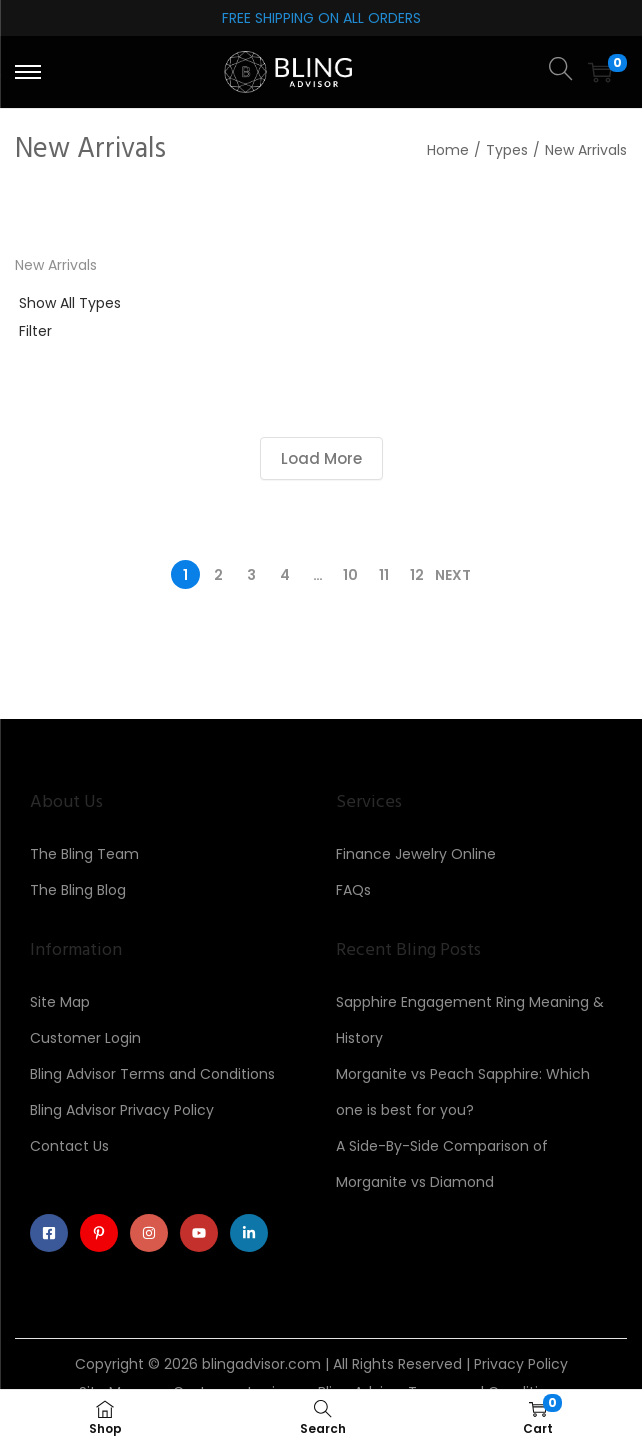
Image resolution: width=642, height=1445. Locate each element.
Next (453, 575)
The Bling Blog (78, 890)
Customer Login (85, 1038)
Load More (321, 458)
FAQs (353, 890)
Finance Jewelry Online (416, 854)
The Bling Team (84, 854)
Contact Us (69, 1146)
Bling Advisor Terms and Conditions (152, 1074)
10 (350, 575)
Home (448, 150)
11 (384, 575)
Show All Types (70, 303)
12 (417, 575)
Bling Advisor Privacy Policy (122, 1110)
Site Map (60, 1002)
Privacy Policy (521, 1364)
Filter (35, 331)
